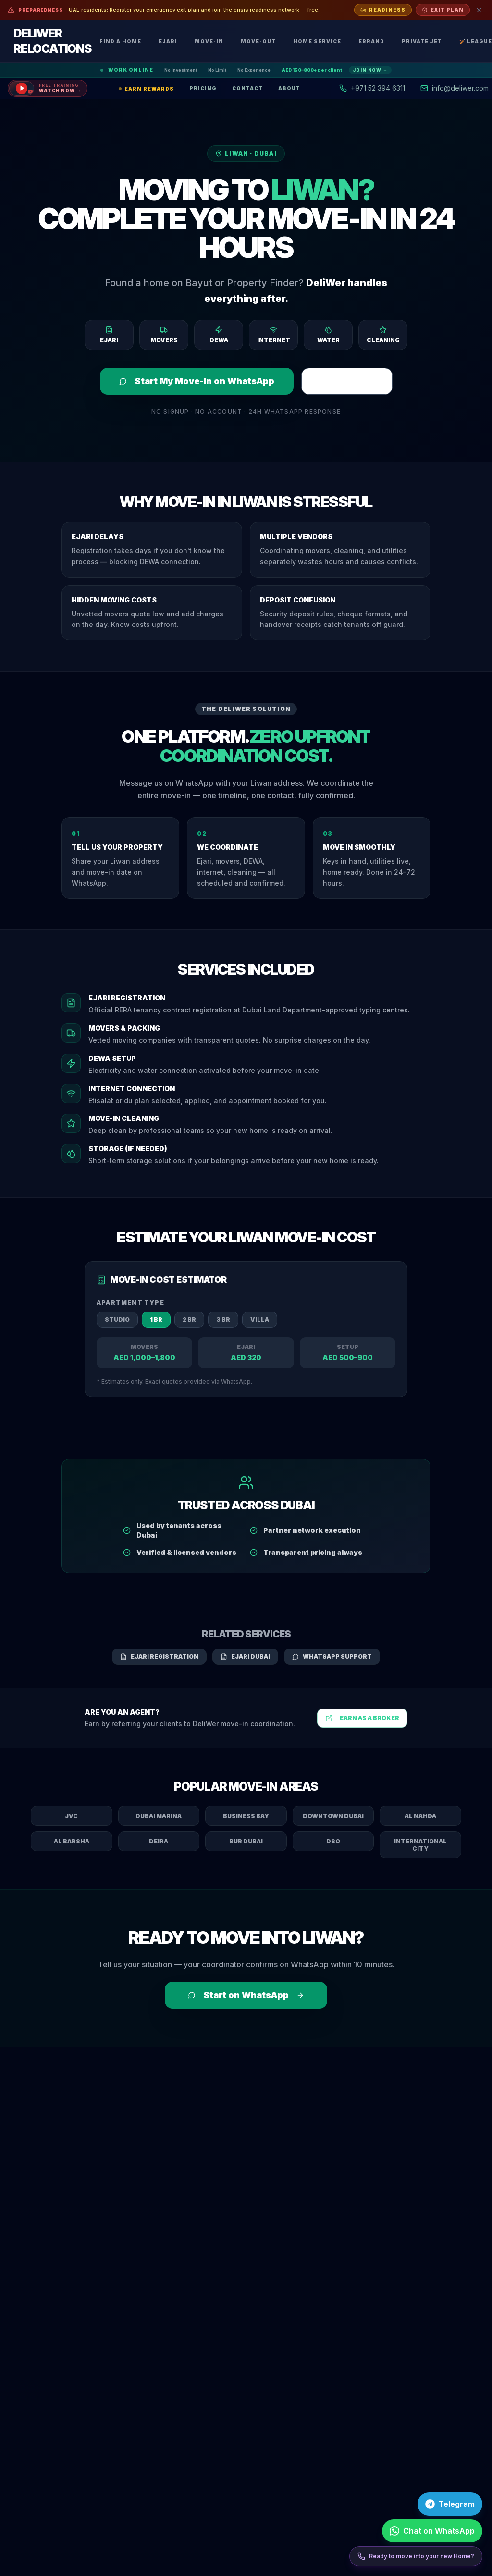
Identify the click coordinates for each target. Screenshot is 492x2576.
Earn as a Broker (362, 1718)
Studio (117, 1319)
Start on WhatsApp (246, 1995)
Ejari (168, 41)
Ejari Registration (159, 1656)
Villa (259, 1319)
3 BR (223, 1319)
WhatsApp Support (332, 1656)
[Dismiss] (479, 10)
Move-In (209, 41)
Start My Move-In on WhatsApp (196, 381)
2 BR (189, 1319)
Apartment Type (130, 1302)
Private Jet (422, 41)
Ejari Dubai (245, 1656)
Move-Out (258, 41)
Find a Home (120, 41)
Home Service (317, 41)
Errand (371, 41)
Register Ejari (347, 381)
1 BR (156, 1319)
